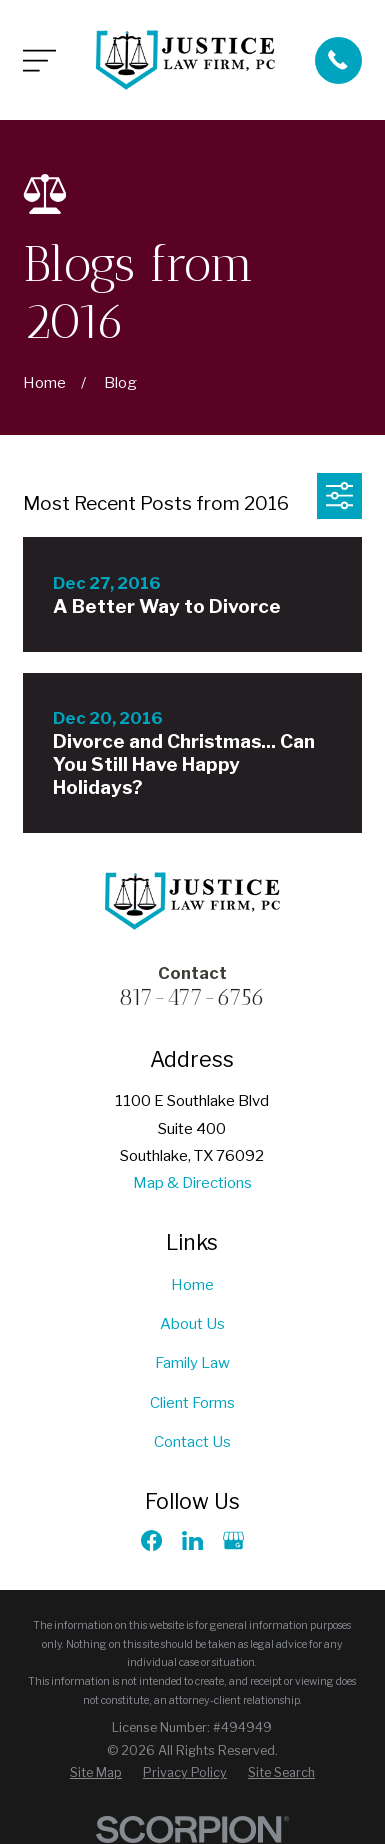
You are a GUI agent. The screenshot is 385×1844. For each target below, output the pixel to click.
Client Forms (192, 1402)
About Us (192, 1323)
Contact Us (192, 1441)
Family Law (192, 1362)
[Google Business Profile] (233, 1540)
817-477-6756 (192, 997)
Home (192, 1284)
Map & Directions (192, 1182)
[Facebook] (151, 1540)
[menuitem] (96, 1773)
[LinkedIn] (192, 1540)
